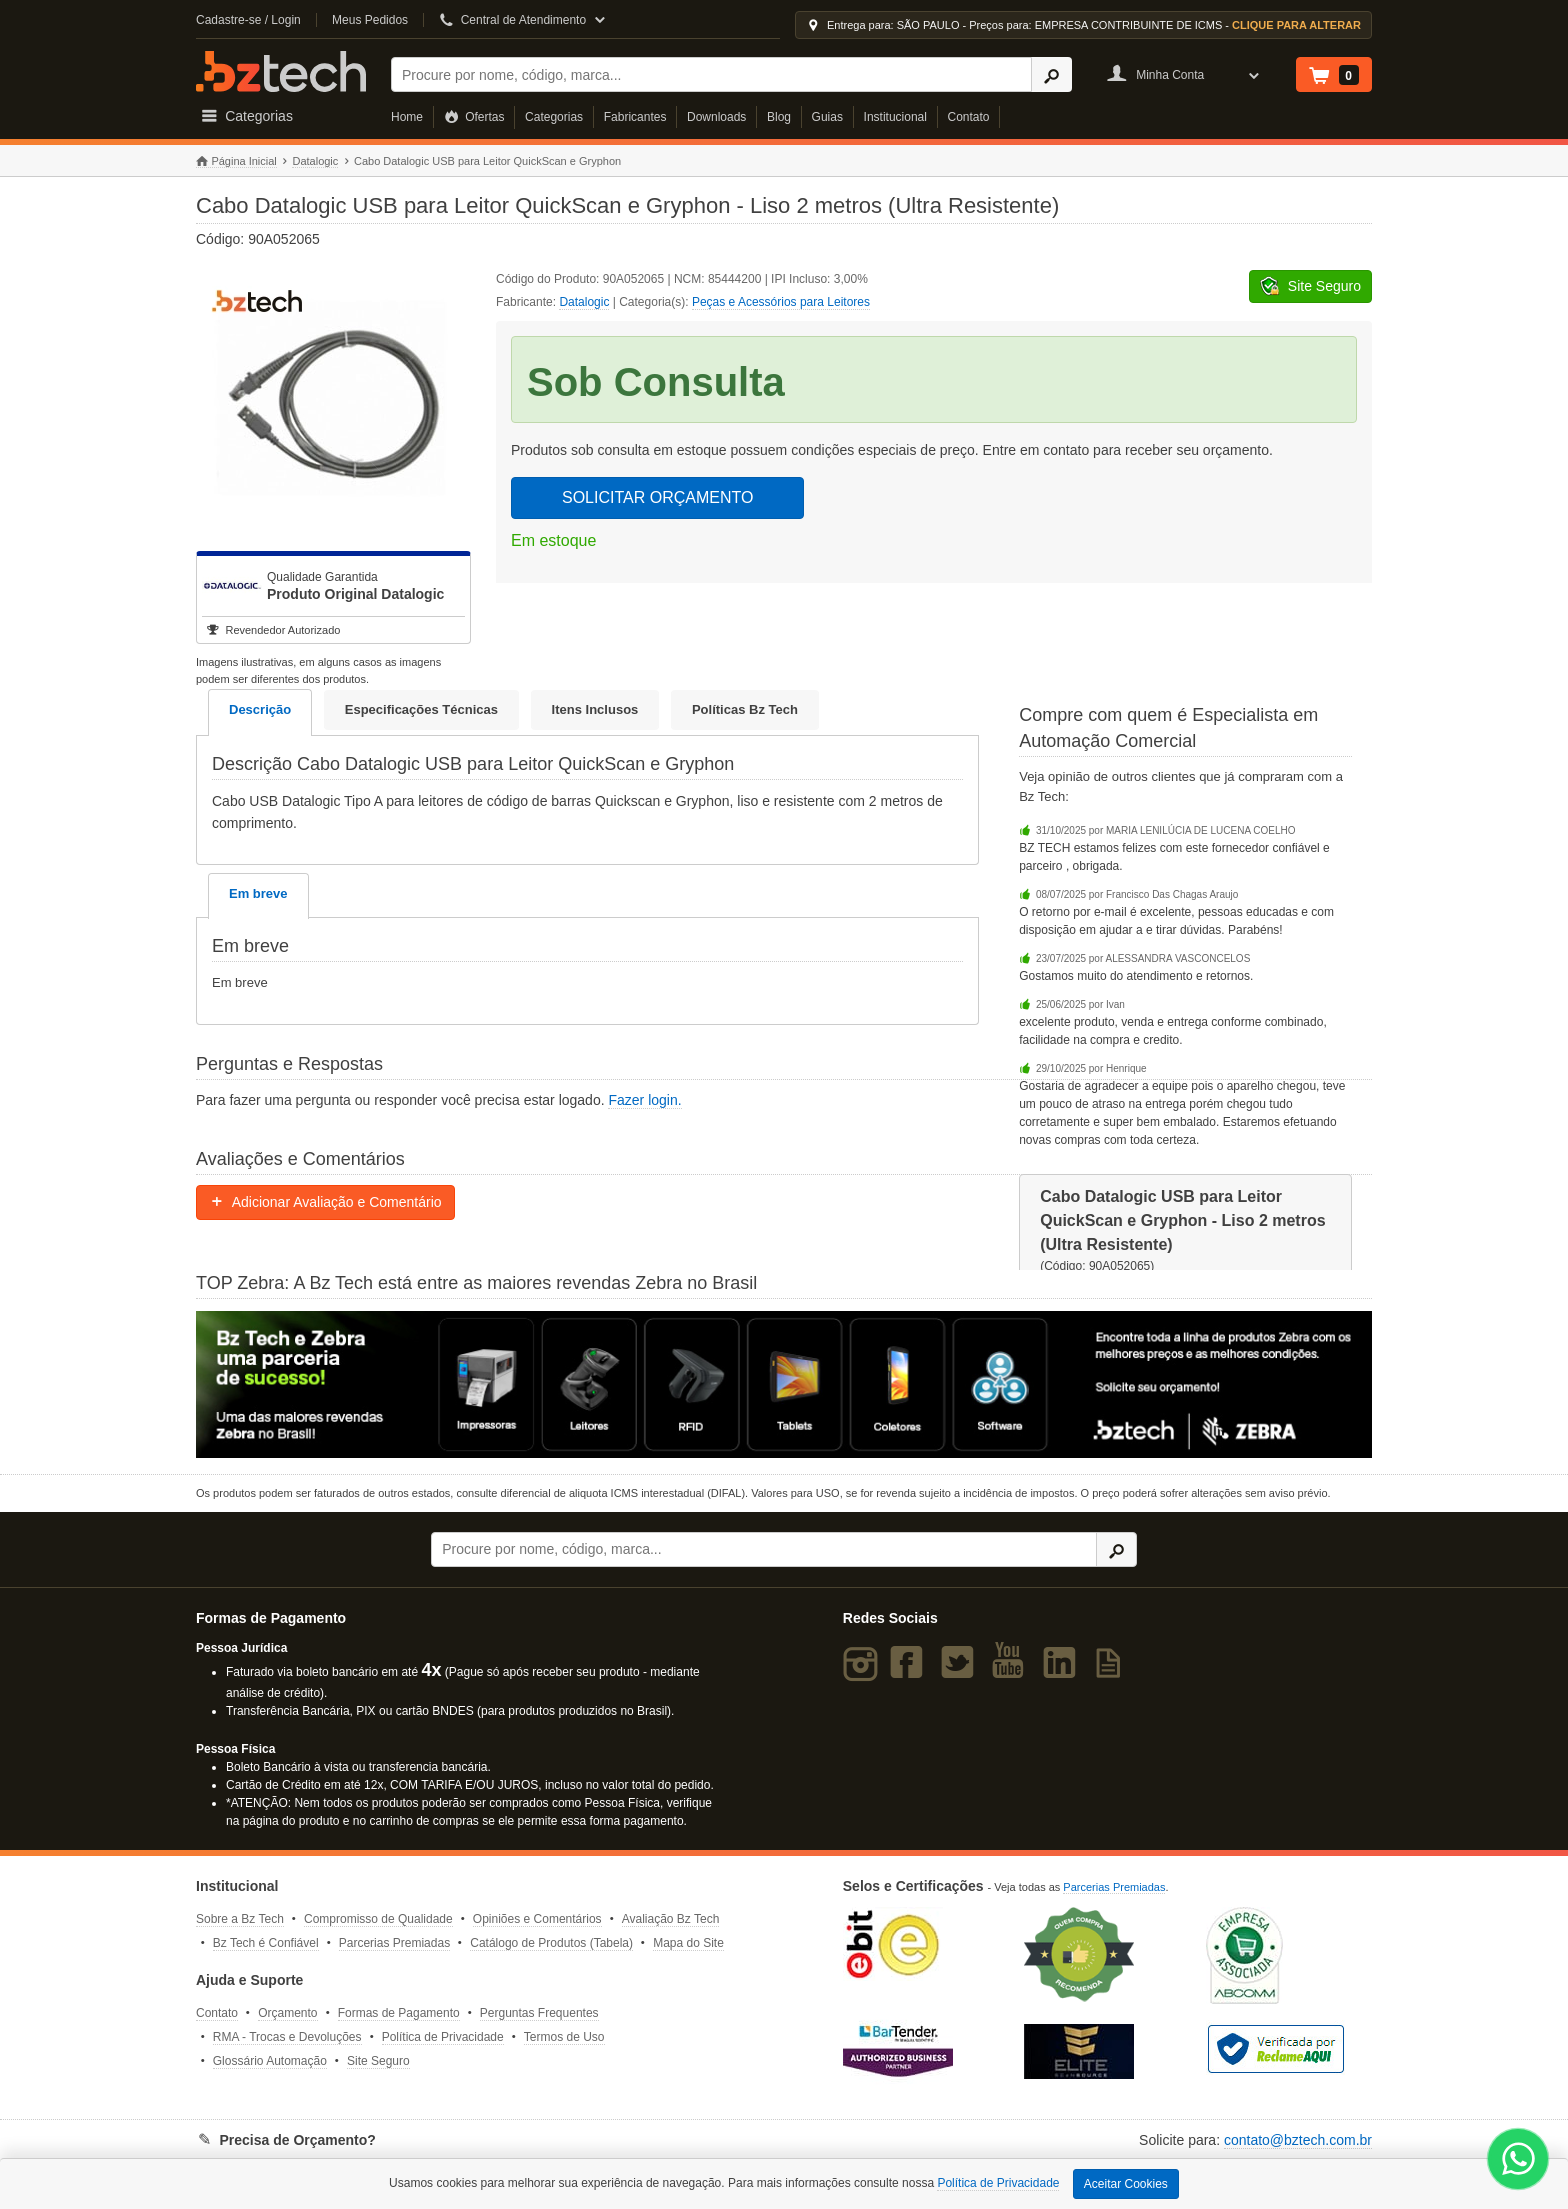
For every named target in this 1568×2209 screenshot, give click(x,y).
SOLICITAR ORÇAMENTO (657, 497)
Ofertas (474, 117)
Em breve (258, 893)
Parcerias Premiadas (394, 1943)
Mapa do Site (688, 1943)
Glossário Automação (270, 2061)
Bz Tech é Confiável (266, 1943)
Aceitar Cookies (1126, 2184)
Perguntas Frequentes (539, 2013)
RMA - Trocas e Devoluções (287, 2037)
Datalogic (315, 161)
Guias (827, 117)
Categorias (554, 117)
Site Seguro (378, 2061)
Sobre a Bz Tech (240, 1919)
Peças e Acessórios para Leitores (781, 302)
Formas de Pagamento (399, 2013)
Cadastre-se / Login (248, 20)
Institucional (895, 117)
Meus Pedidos (370, 20)
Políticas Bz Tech (745, 709)
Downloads (716, 117)
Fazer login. (644, 1100)
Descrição (260, 709)
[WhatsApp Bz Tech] (1518, 2161)
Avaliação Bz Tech (671, 1919)
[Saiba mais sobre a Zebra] (784, 1384)
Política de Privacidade (443, 2037)
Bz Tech (281, 71)
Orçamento (287, 2013)
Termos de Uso (564, 2037)
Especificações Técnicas (421, 709)
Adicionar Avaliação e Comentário (325, 1202)
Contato (969, 117)
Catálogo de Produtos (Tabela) (551, 1943)
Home (407, 117)
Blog (779, 117)
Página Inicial (236, 161)
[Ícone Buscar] (1051, 74)
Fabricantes (635, 117)
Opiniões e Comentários (537, 1919)
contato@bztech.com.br (1298, 2140)
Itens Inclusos (595, 709)
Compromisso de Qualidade (378, 1919)
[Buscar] (711, 74)
